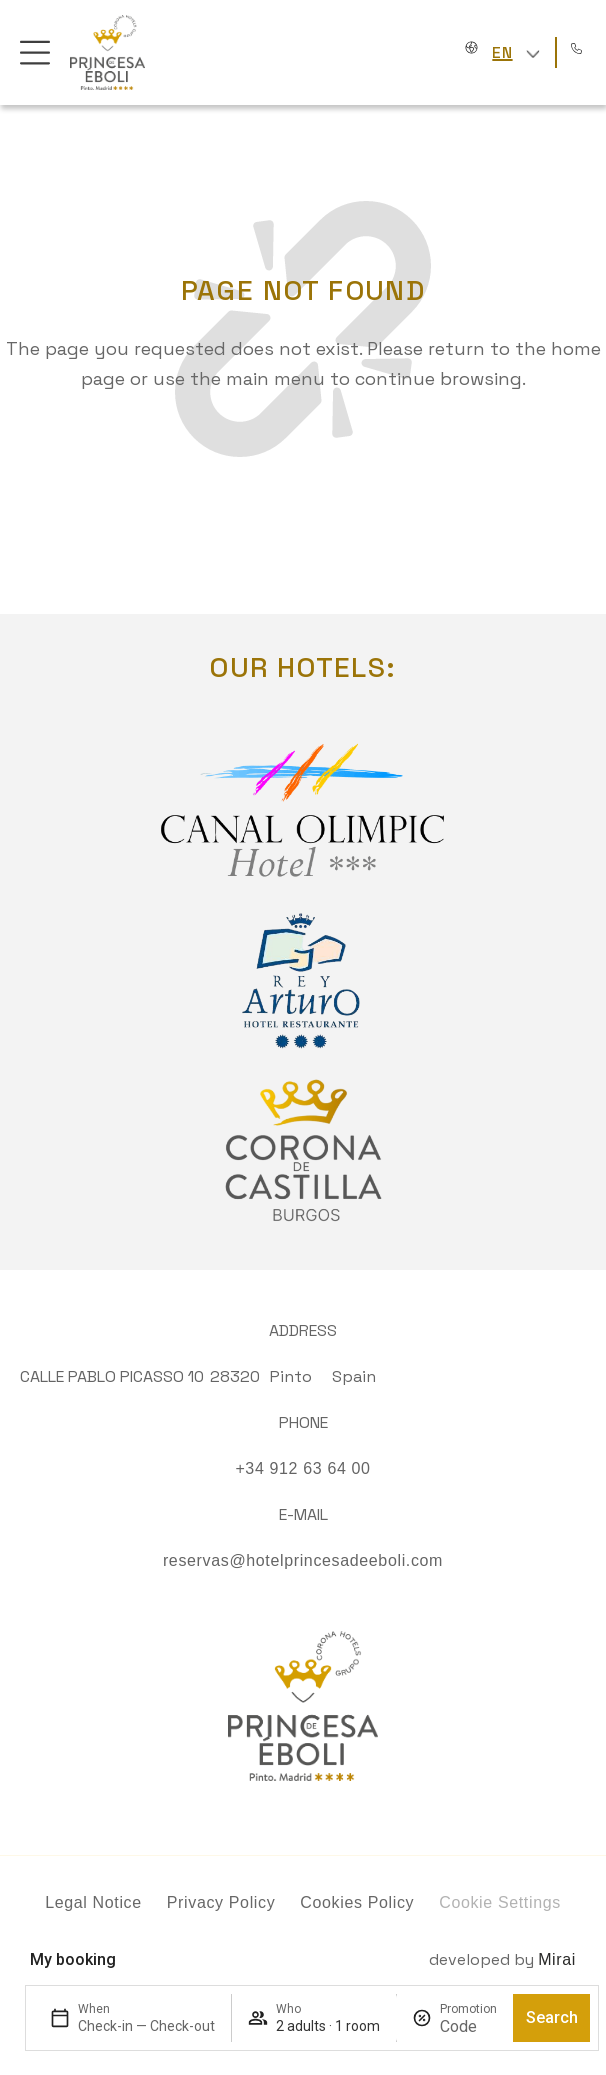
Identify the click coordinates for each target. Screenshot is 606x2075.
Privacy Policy (221, 1902)
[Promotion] (468, 2026)
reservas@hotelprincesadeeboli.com (303, 1560)
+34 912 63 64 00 (302, 1468)
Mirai (557, 1959)
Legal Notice (93, 1902)
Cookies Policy (357, 1902)
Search (552, 2017)
